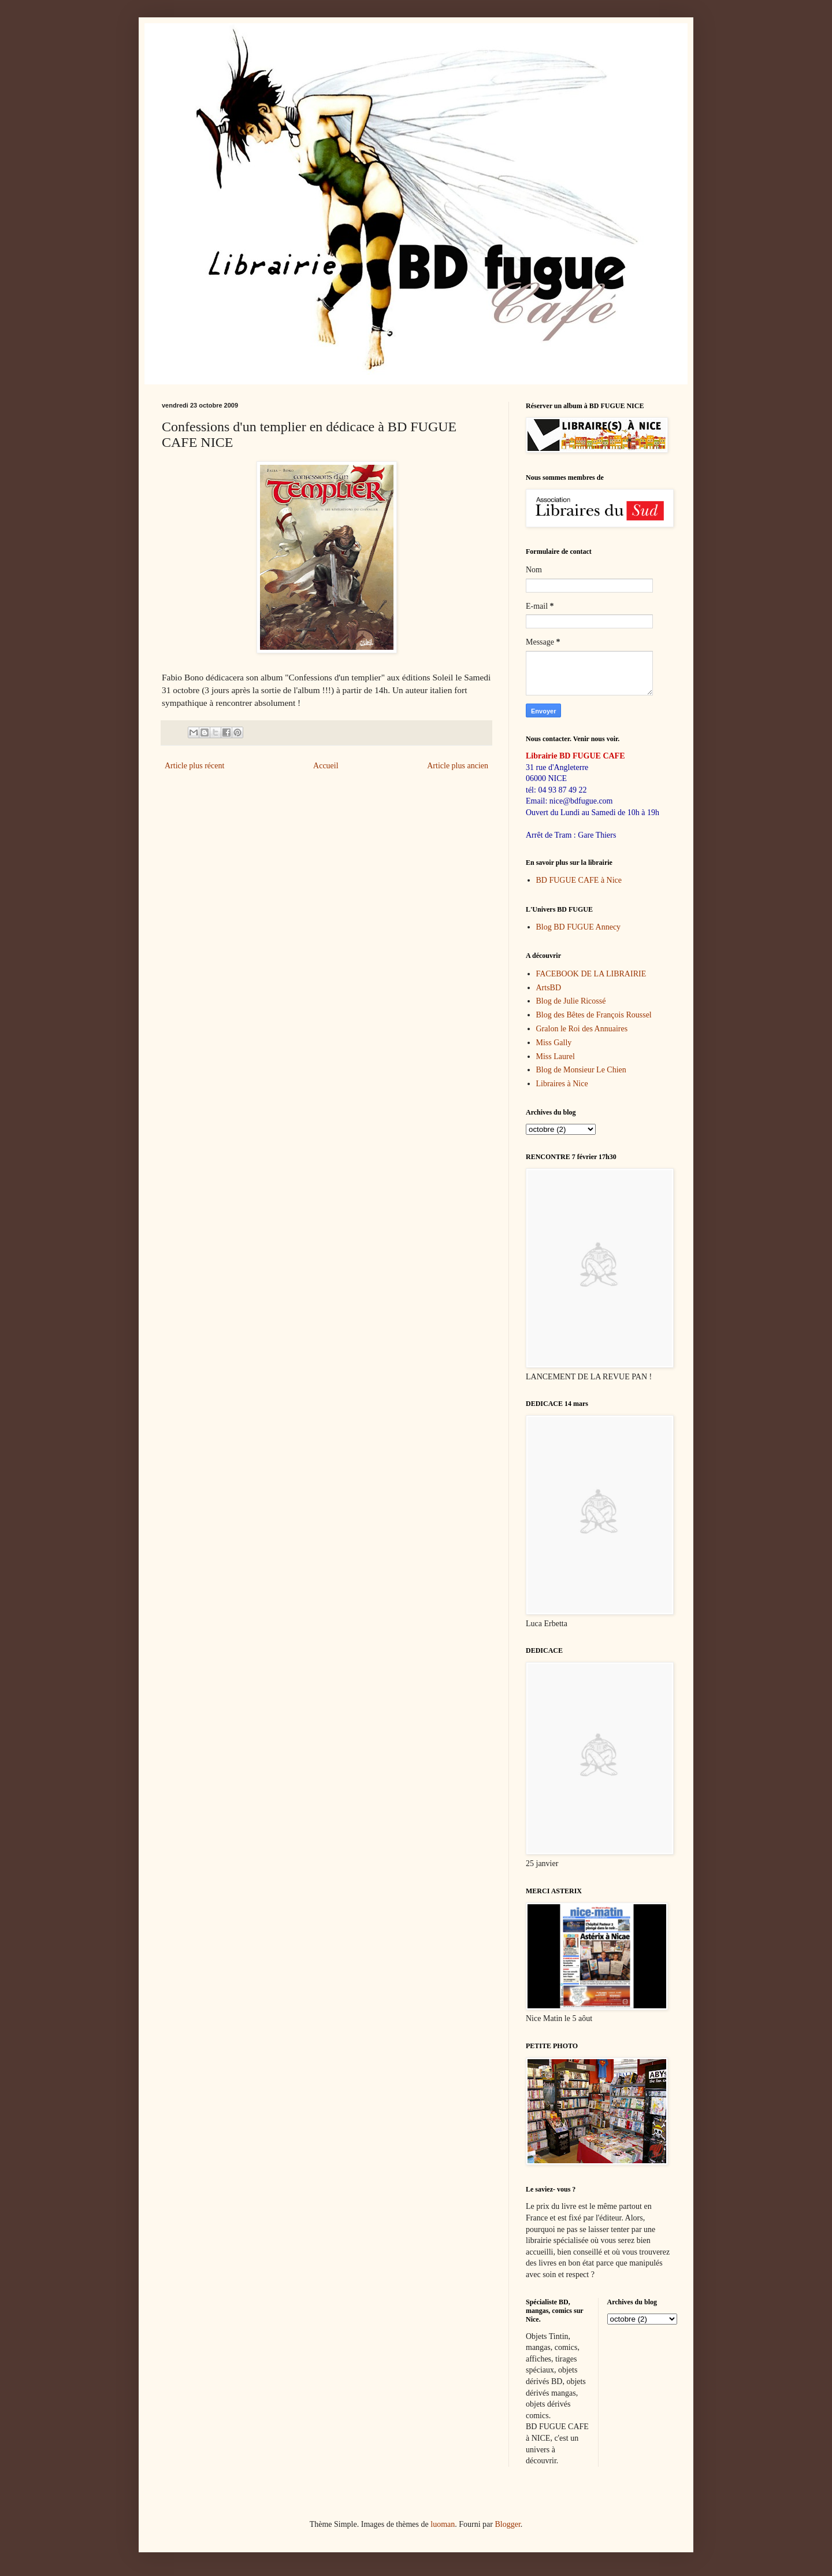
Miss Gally (554, 1042)
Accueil (326, 765)
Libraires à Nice (562, 1083)
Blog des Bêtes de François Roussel (594, 1015)
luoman (442, 2524)
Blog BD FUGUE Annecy (578, 927)
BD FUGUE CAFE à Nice (579, 880)
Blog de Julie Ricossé (571, 1001)
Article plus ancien (457, 765)
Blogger (507, 2524)
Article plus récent (194, 765)
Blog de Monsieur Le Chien (581, 1069)
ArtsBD (549, 987)
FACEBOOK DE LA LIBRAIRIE (591, 973)
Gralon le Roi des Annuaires (582, 1028)
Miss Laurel (555, 1056)
